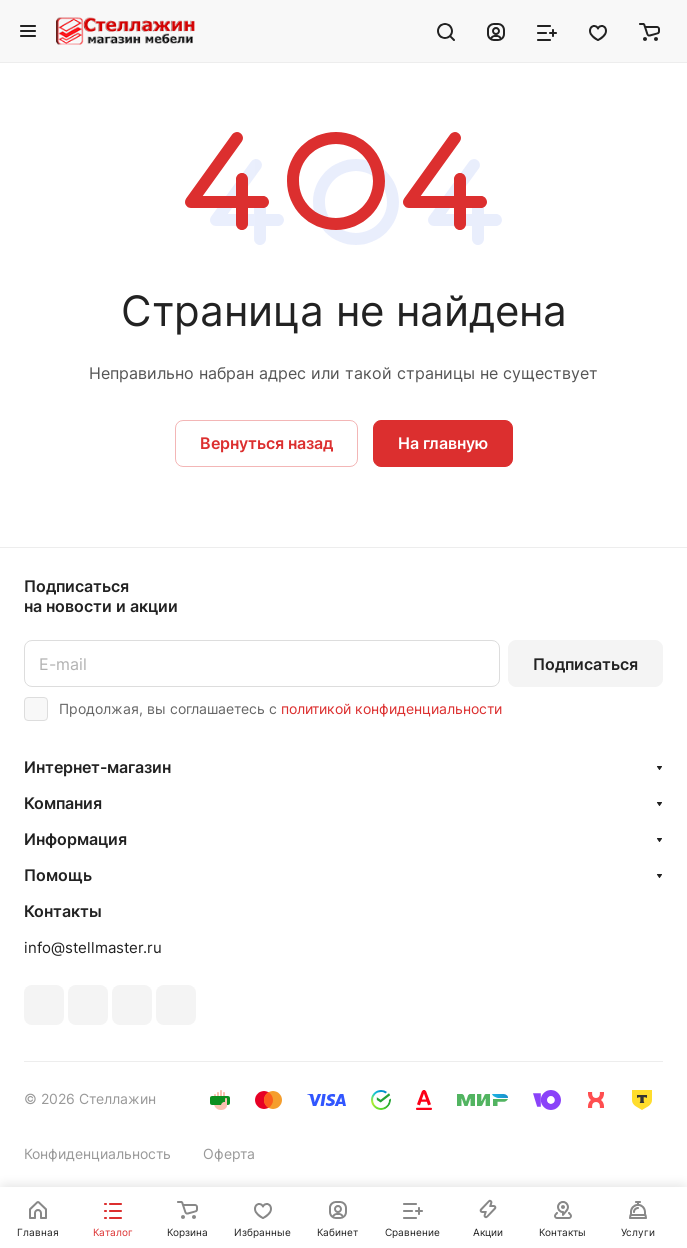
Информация (75, 839)
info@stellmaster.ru (93, 947)
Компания (63, 803)
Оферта (229, 1153)
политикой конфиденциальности (391, 708)
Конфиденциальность (97, 1153)
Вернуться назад (266, 443)
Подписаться (585, 664)
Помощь (58, 875)
